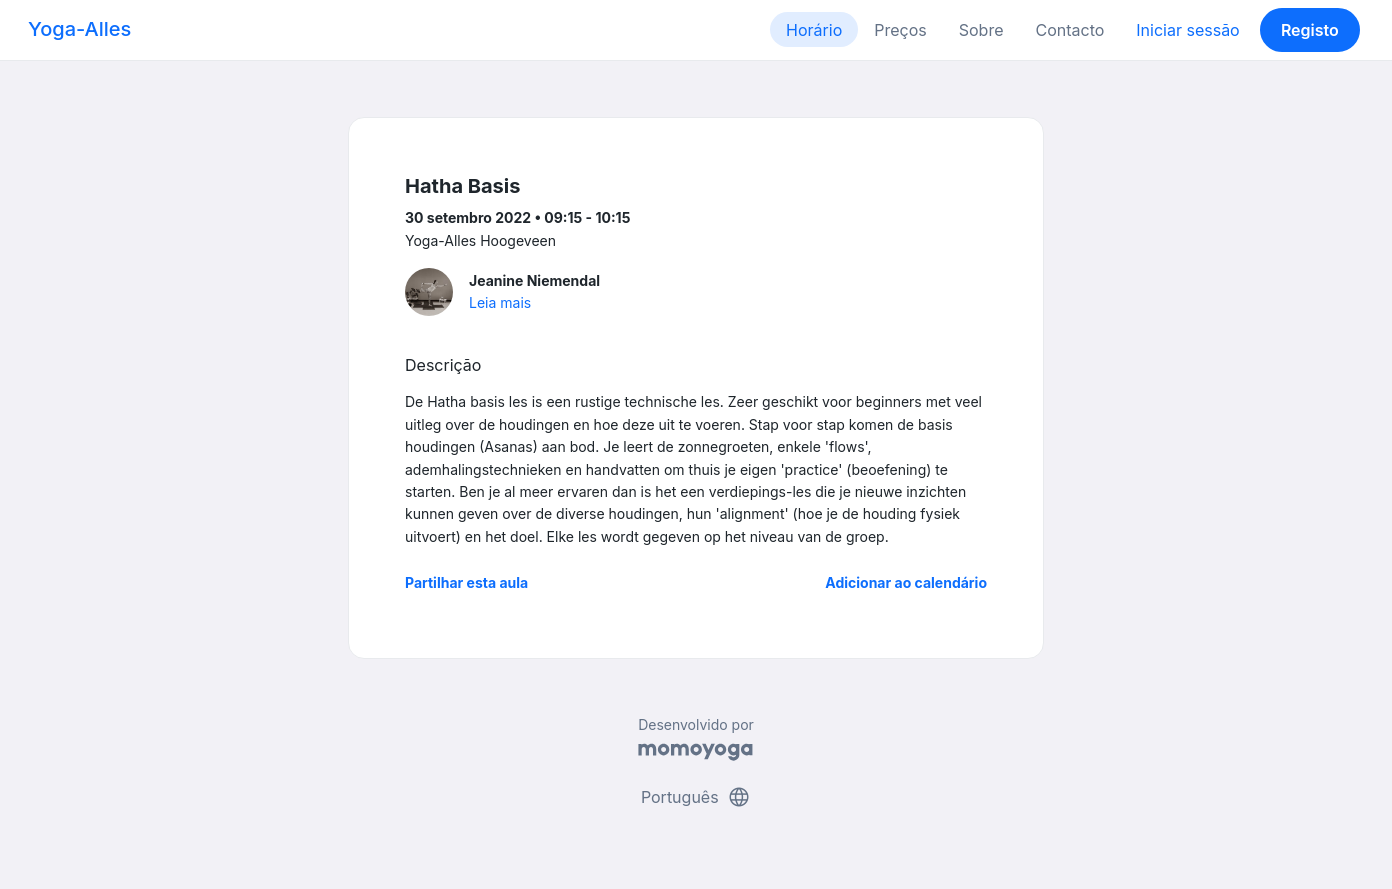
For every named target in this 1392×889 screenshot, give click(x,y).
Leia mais (500, 302)
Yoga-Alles (79, 29)
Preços (900, 30)
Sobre (981, 30)
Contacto (1069, 30)
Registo (1310, 30)
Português (696, 797)
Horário (814, 30)
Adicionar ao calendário (906, 582)
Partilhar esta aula (466, 582)
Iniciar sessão (1187, 30)
